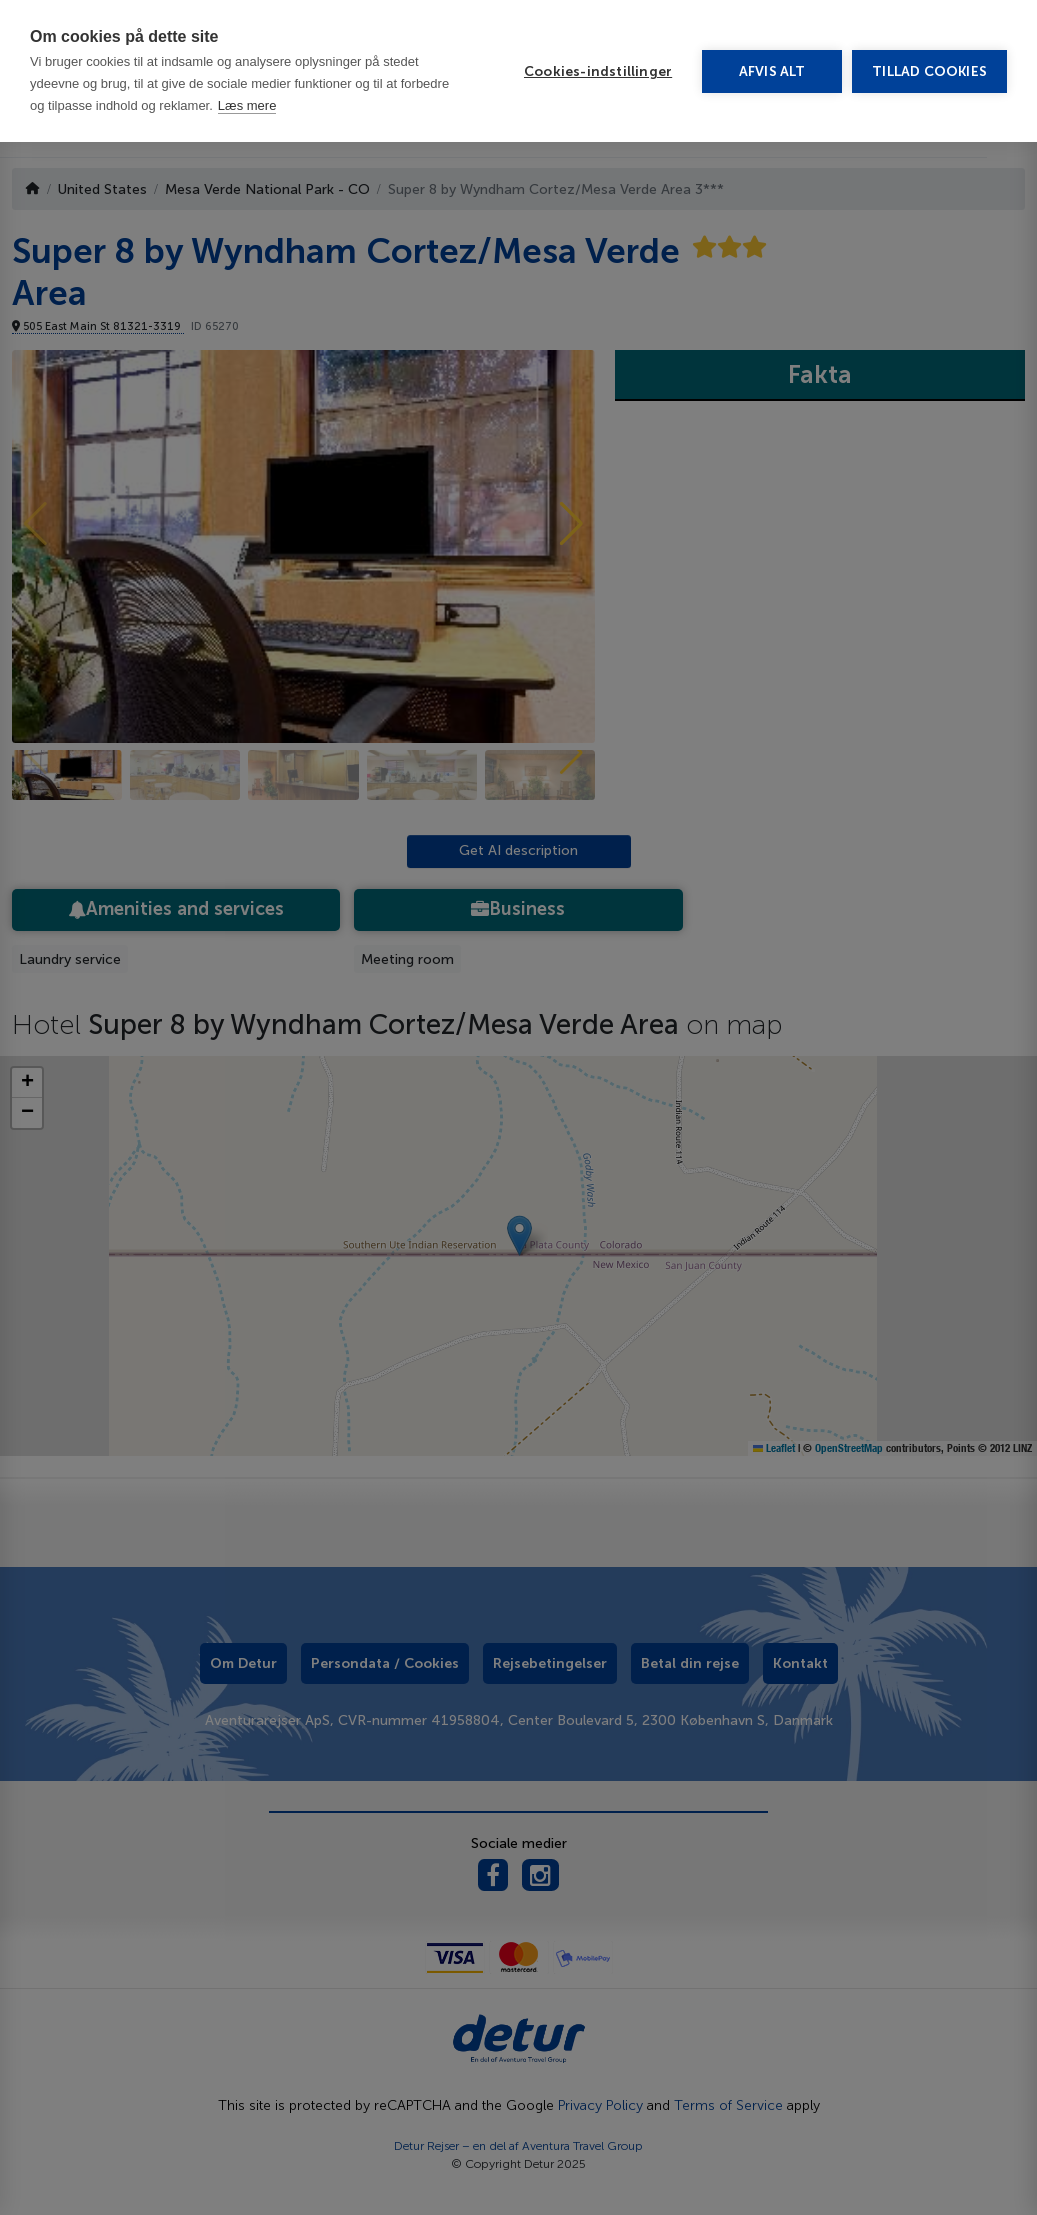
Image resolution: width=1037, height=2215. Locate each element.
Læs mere (247, 12)
